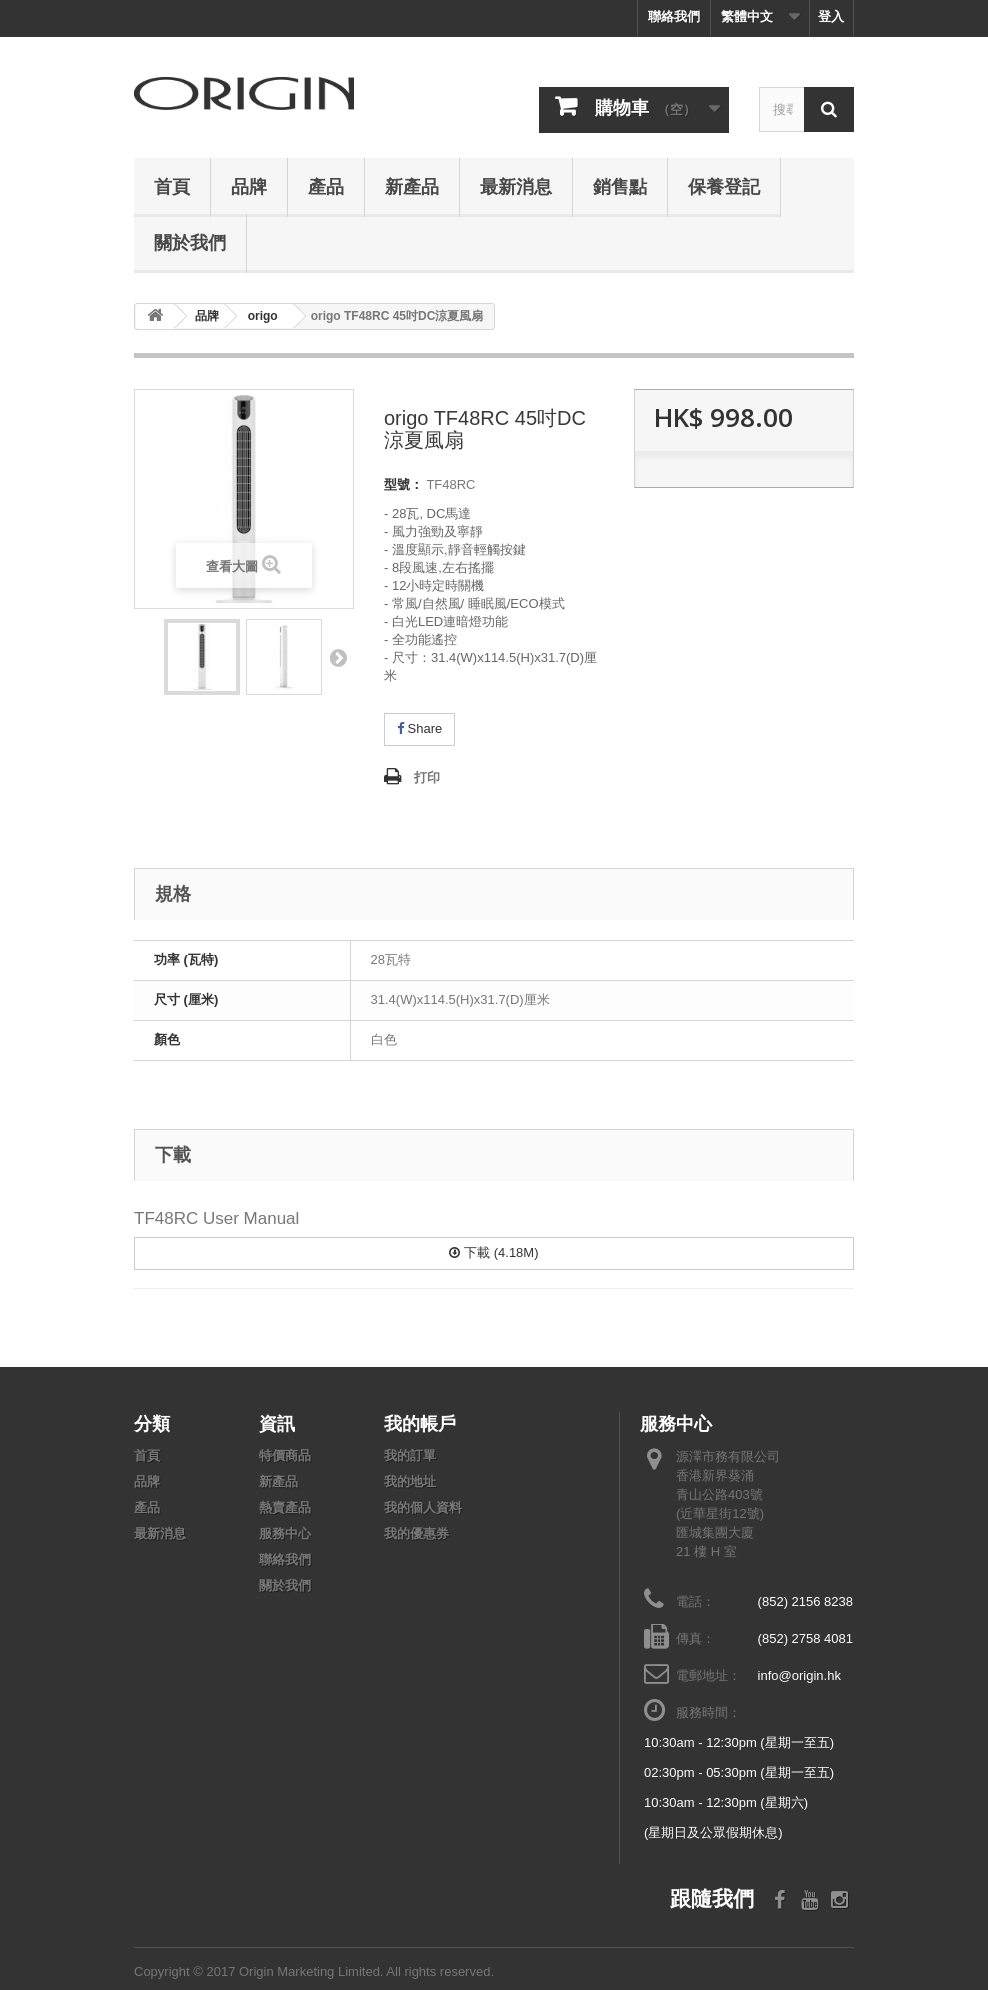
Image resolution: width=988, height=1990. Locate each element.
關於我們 (190, 242)
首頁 (172, 186)
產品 (326, 186)
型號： (403, 484)
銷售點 (620, 186)
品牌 (249, 186)
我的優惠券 (416, 1533)
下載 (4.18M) (493, 1252)
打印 (427, 777)
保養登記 (724, 186)
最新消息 (516, 186)
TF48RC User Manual (216, 1218)
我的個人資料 (423, 1507)
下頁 (338, 657)
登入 (831, 16)
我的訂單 (410, 1455)
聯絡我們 (674, 16)
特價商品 (285, 1455)
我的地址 (410, 1481)
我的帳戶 (420, 1423)
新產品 (412, 186)
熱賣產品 (285, 1507)
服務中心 (285, 1533)
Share (419, 728)
